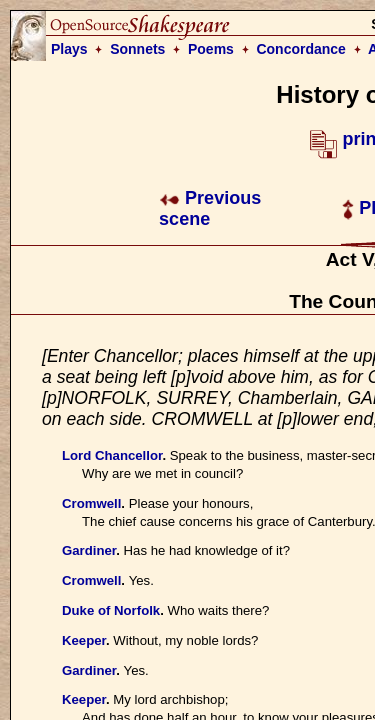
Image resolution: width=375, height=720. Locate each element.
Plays (69, 49)
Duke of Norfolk (111, 610)
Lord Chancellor (112, 455)
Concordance (300, 49)
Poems (211, 49)
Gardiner (89, 550)
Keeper (84, 640)
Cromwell (91, 503)
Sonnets (137, 49)
